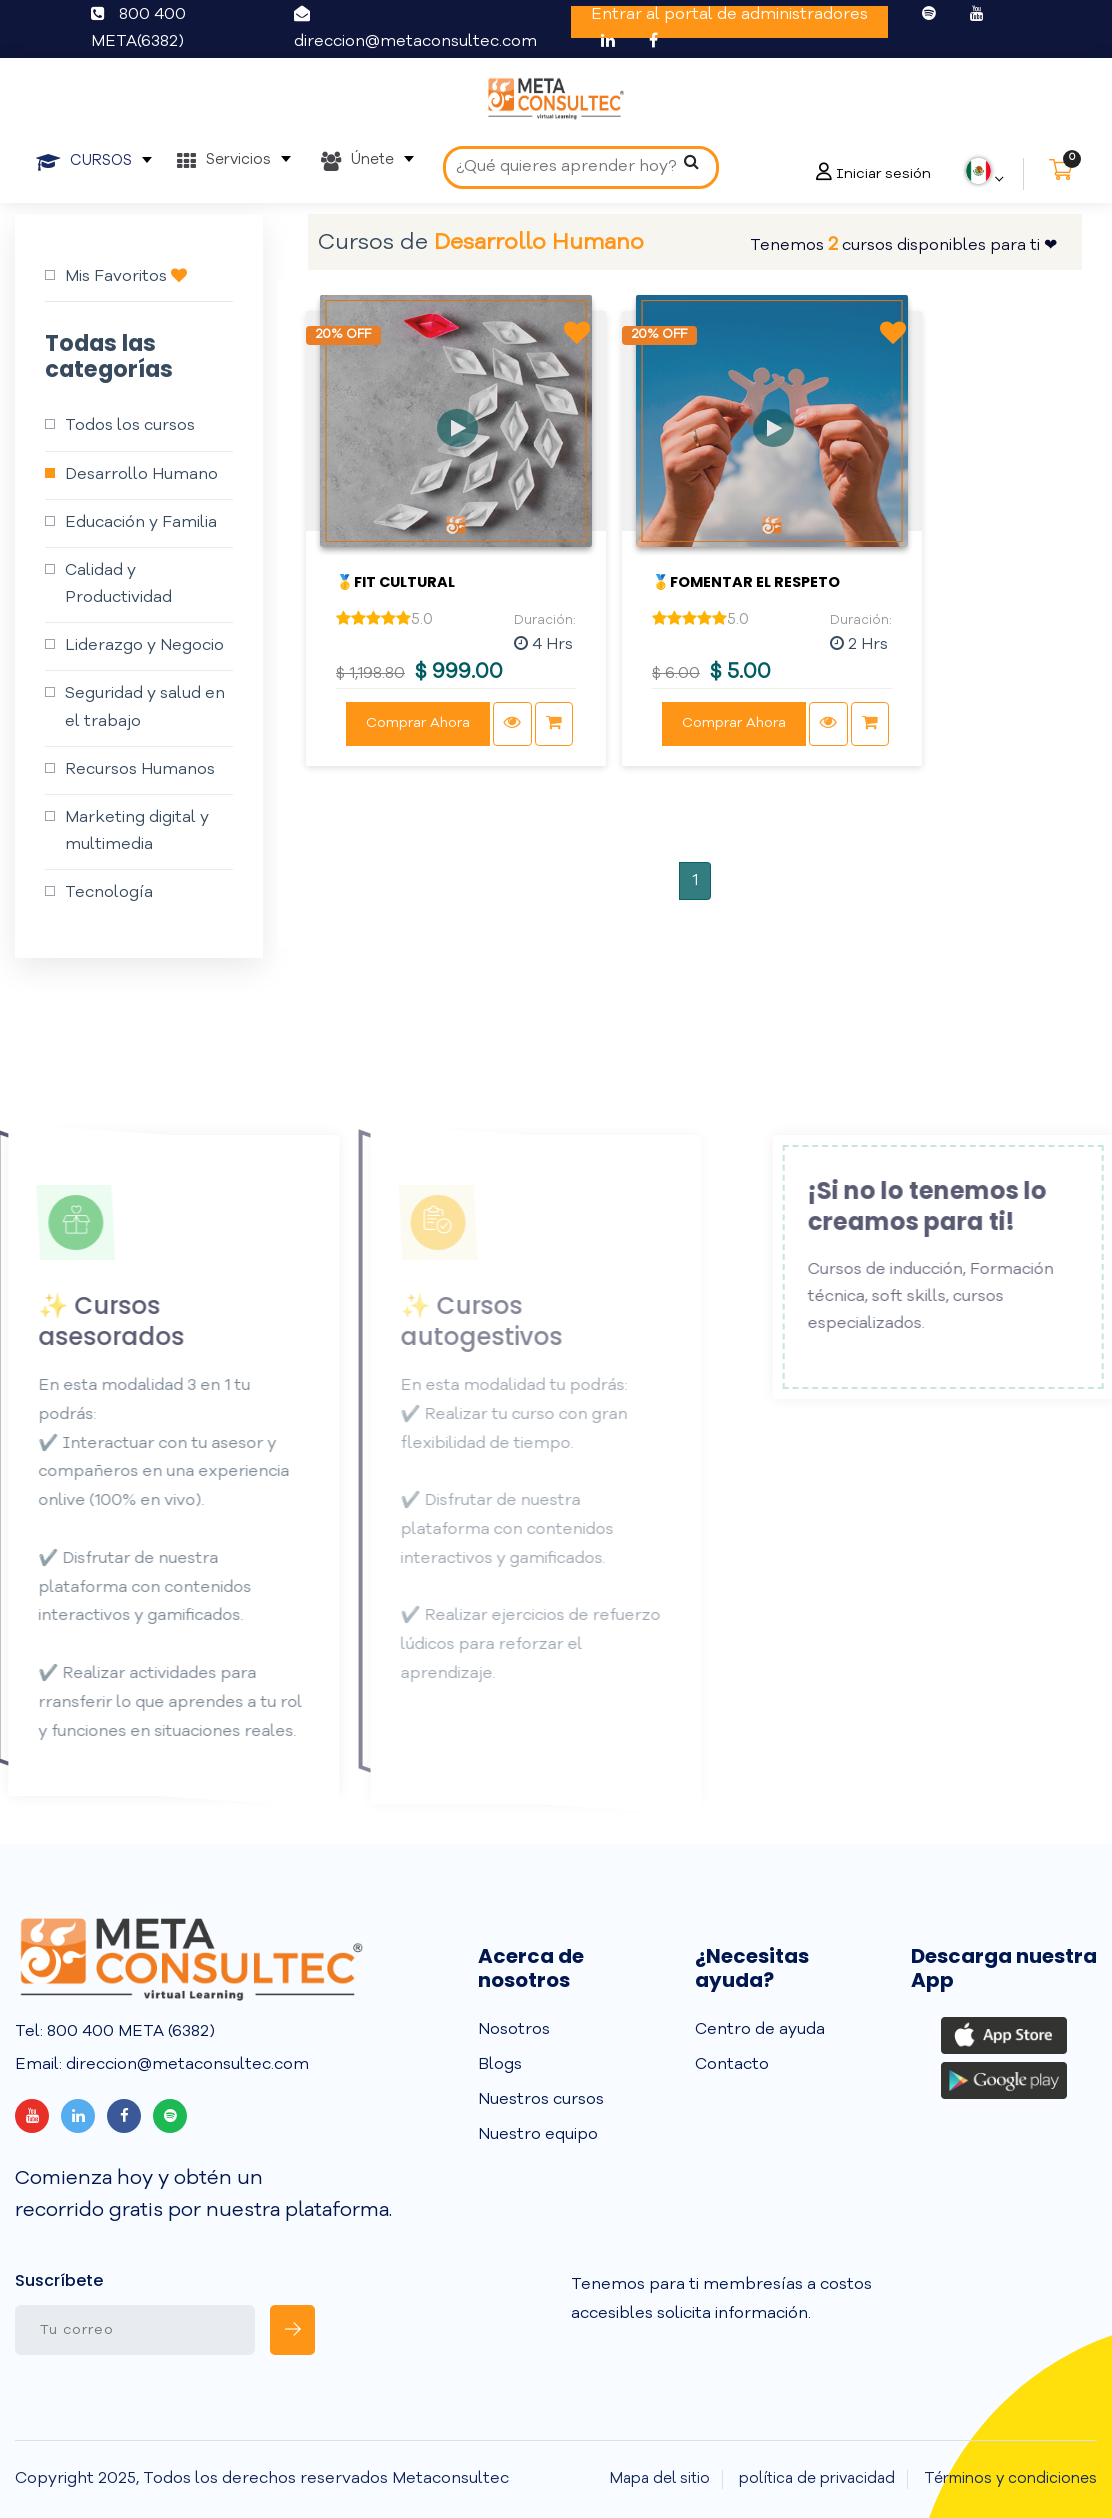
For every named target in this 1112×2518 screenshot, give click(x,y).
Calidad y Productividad (118, 584)
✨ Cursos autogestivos (460, 1321)
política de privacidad (817, 2479)
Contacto (732, 2065)
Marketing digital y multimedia (137, 831)
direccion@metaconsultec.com (415, 42)
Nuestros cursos (541, 2100)
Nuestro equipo (538, 2135)
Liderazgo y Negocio (144, 646)
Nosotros (514, 2030)
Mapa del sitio (660, 2479)
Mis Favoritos (126, 276)
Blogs (500, 2065)
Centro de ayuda (760, 2030)
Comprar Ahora (418, 723)
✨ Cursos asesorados (90, 1321)
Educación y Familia (141, 523)
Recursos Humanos (140, 770)
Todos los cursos (130, 426)
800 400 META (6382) (129, 2032)
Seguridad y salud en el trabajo (145, 707)
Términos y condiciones (1010, 2479)
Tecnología (109, 893)
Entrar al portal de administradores (729, 15)
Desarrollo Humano (141, 475)
